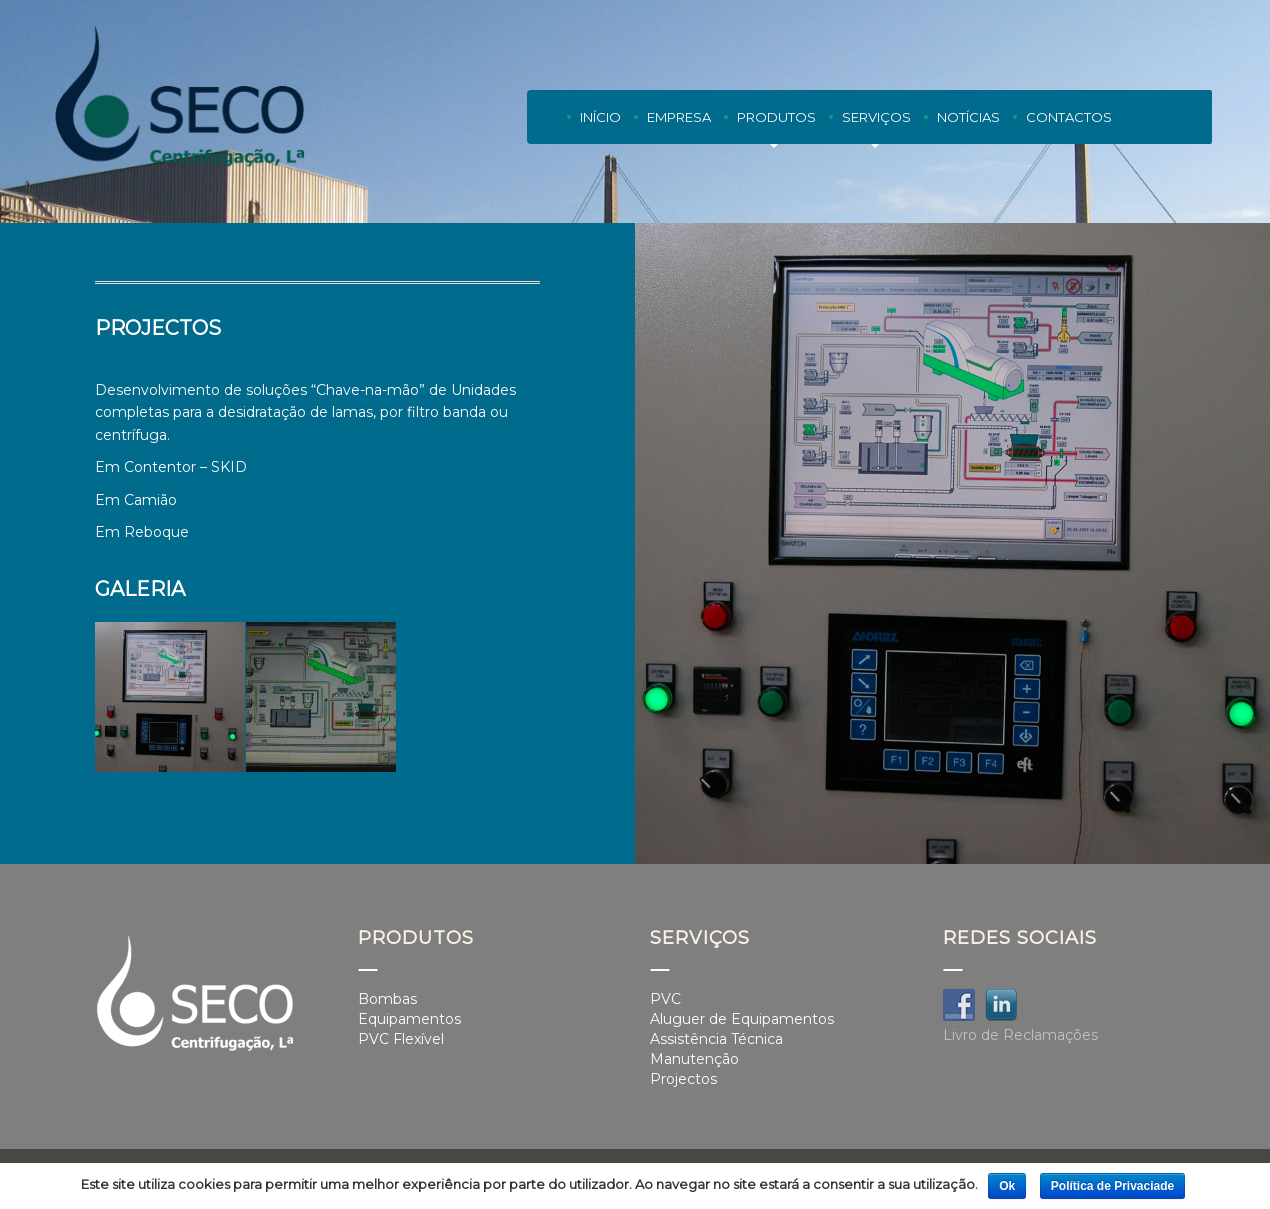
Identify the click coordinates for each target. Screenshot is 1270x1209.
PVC (665, 999)
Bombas (387, 999)
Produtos (776, 121)
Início (600, 117)
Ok (1007, 1186)
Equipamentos (409, 1019)
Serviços (876, 121)
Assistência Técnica (716, 1039)
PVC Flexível (401, 1039)
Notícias (968, 117)
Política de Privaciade (1112, 1186)
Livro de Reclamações (1020, 1035)
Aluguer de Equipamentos (742, 1019)
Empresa (679, 117)
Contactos (1069, 117)
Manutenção (694, 1059)
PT (1152, 117)
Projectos (683, 1079)
